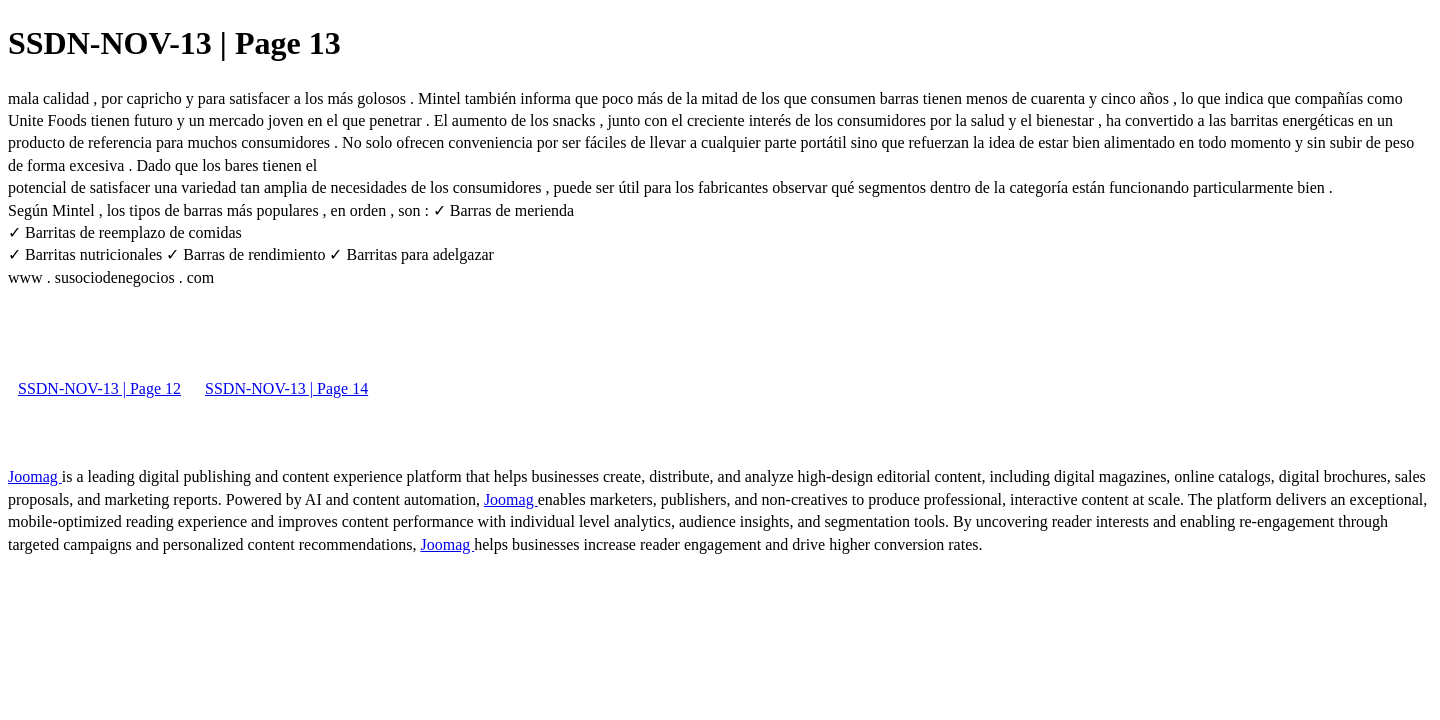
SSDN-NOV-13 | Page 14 (286, 388)
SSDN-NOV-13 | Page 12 (99, 388)
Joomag (35, 476)
